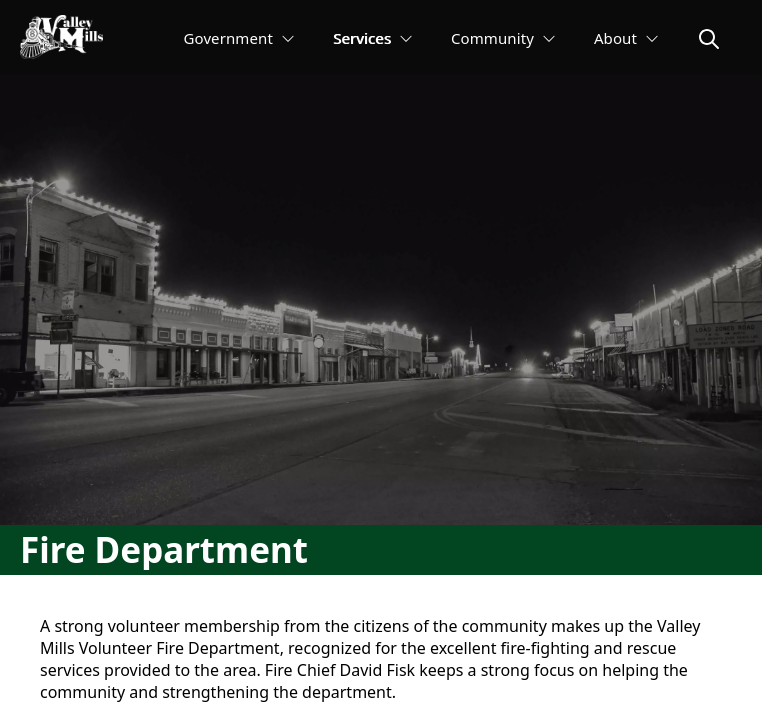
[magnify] (709, 39)
